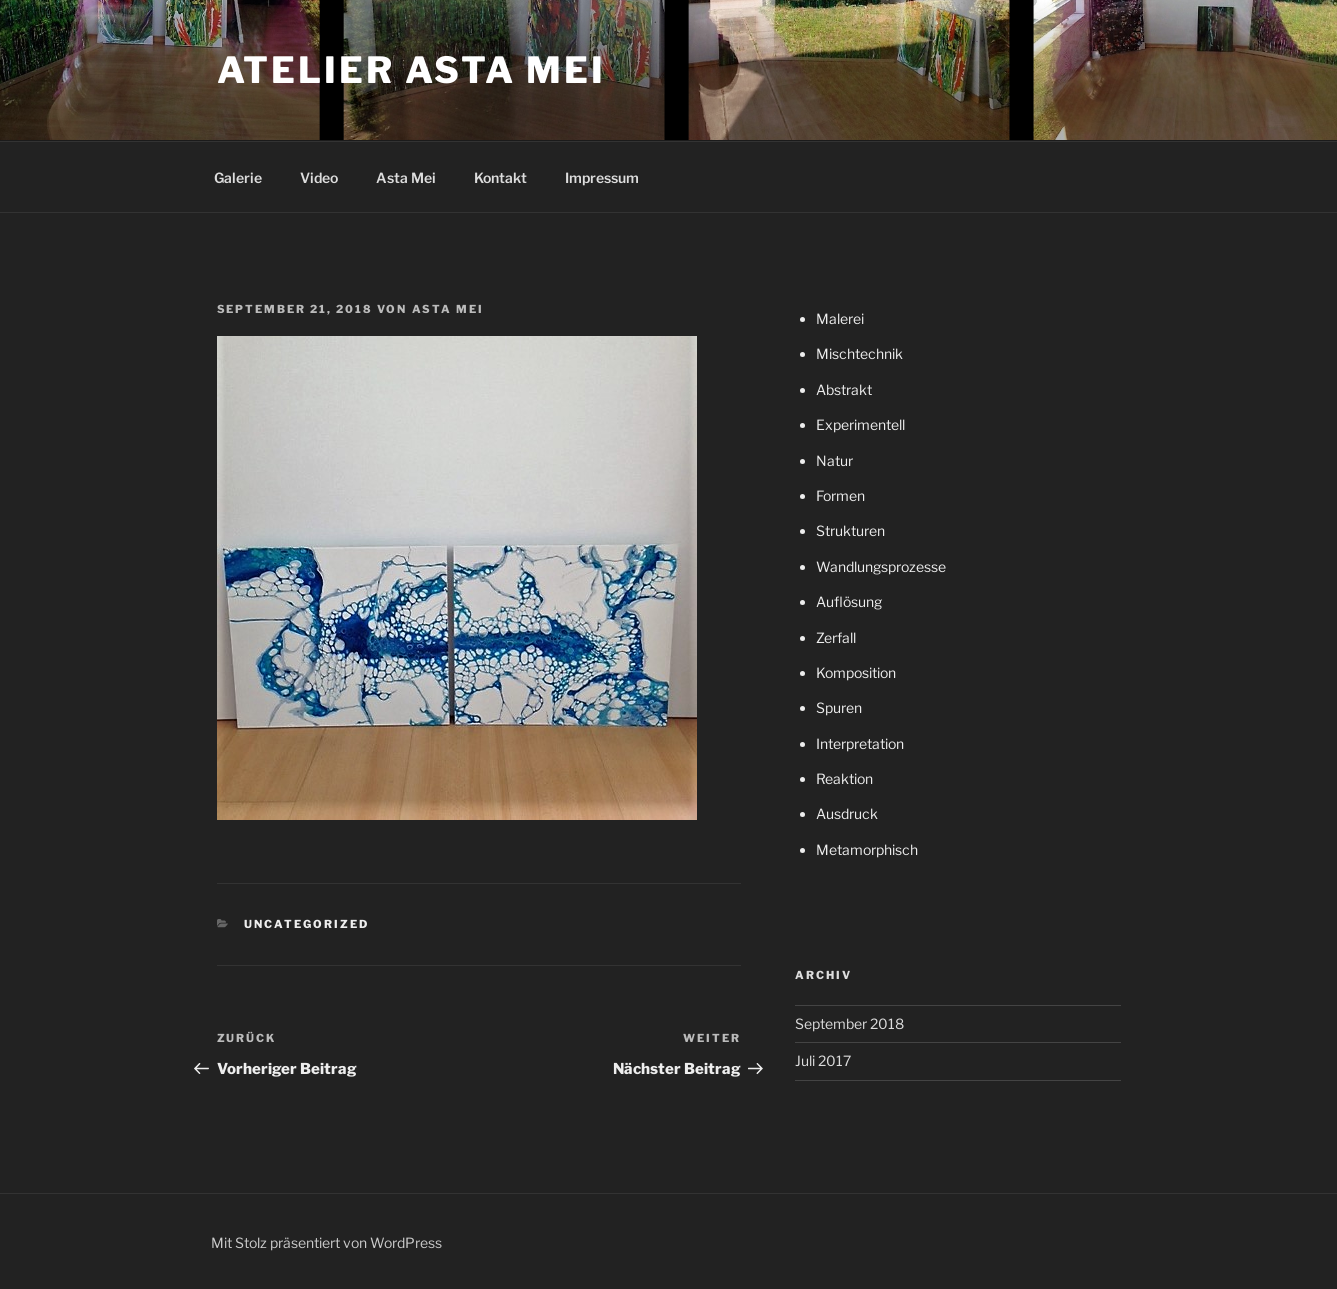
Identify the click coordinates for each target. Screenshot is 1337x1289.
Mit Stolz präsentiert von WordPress (326, 1242)
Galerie (238, 177)
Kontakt (500, 177)
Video (319, 177)
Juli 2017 (823, 1060)
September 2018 (849, 1023)
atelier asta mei (411, 70)
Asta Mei (406, 177)
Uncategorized (306, 924)
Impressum (602, 177)
